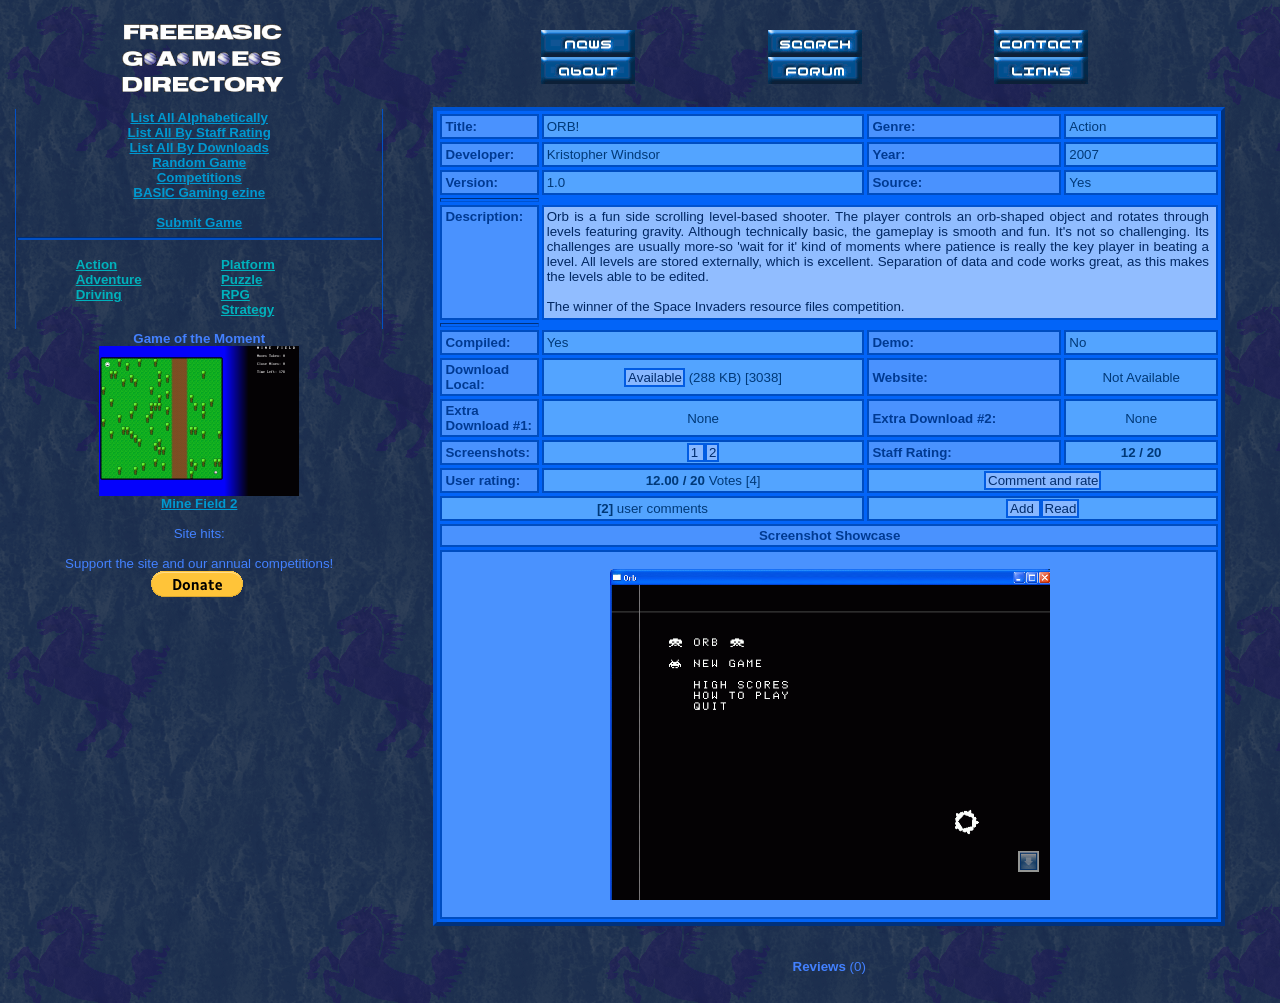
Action (96, 264)
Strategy (247, 309)
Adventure (109, 279)
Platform (248, 264)
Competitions (199, 177)
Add (1023, 508)
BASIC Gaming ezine (199, 192)
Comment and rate (1043, 480)
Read (1061, 508)
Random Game (199, 162)
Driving (99, 294)
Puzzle (241, 279)
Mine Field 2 (199, 503)
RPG (235, 294)
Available (655, 377)
